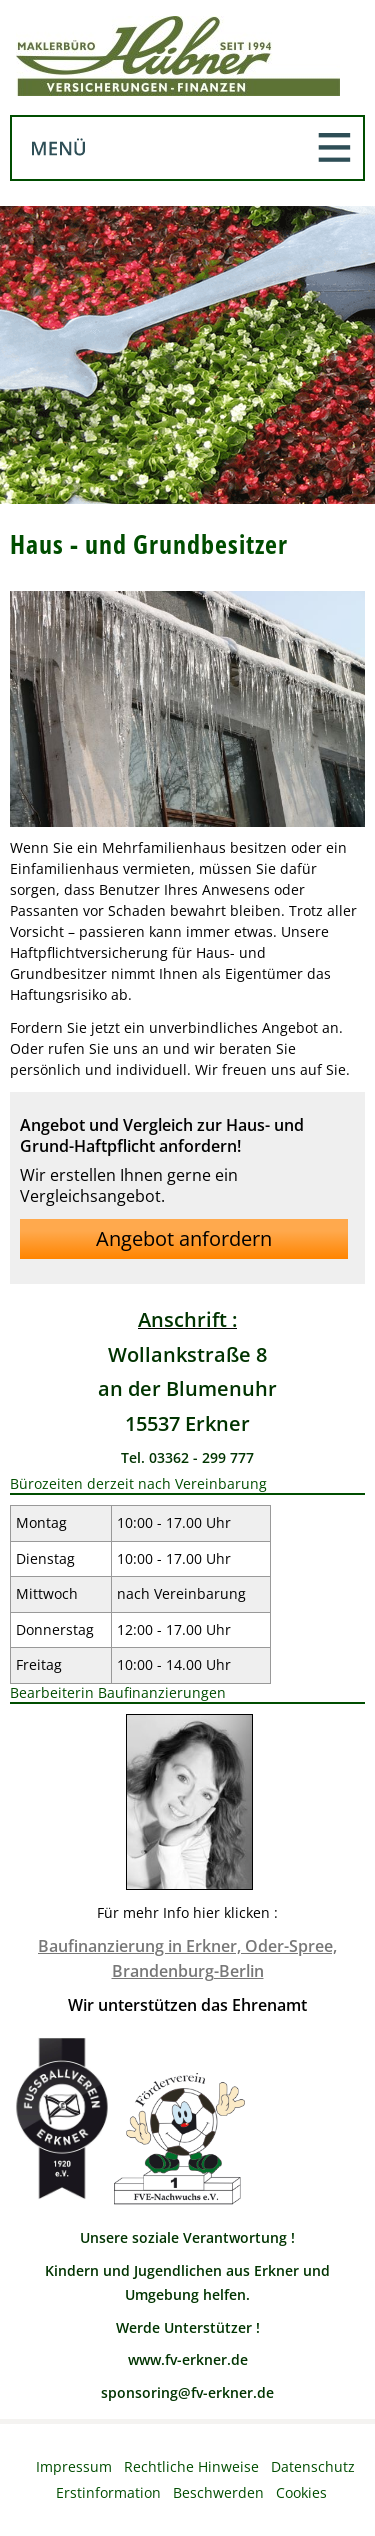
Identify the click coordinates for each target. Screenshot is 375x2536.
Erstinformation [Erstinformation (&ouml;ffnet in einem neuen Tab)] (108, 2492)
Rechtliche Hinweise (191, 2466)
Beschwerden (218, 2492)
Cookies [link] (301, 2492)
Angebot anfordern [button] (184, 1238)
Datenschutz (313, 2466)
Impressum (74, 2466)
